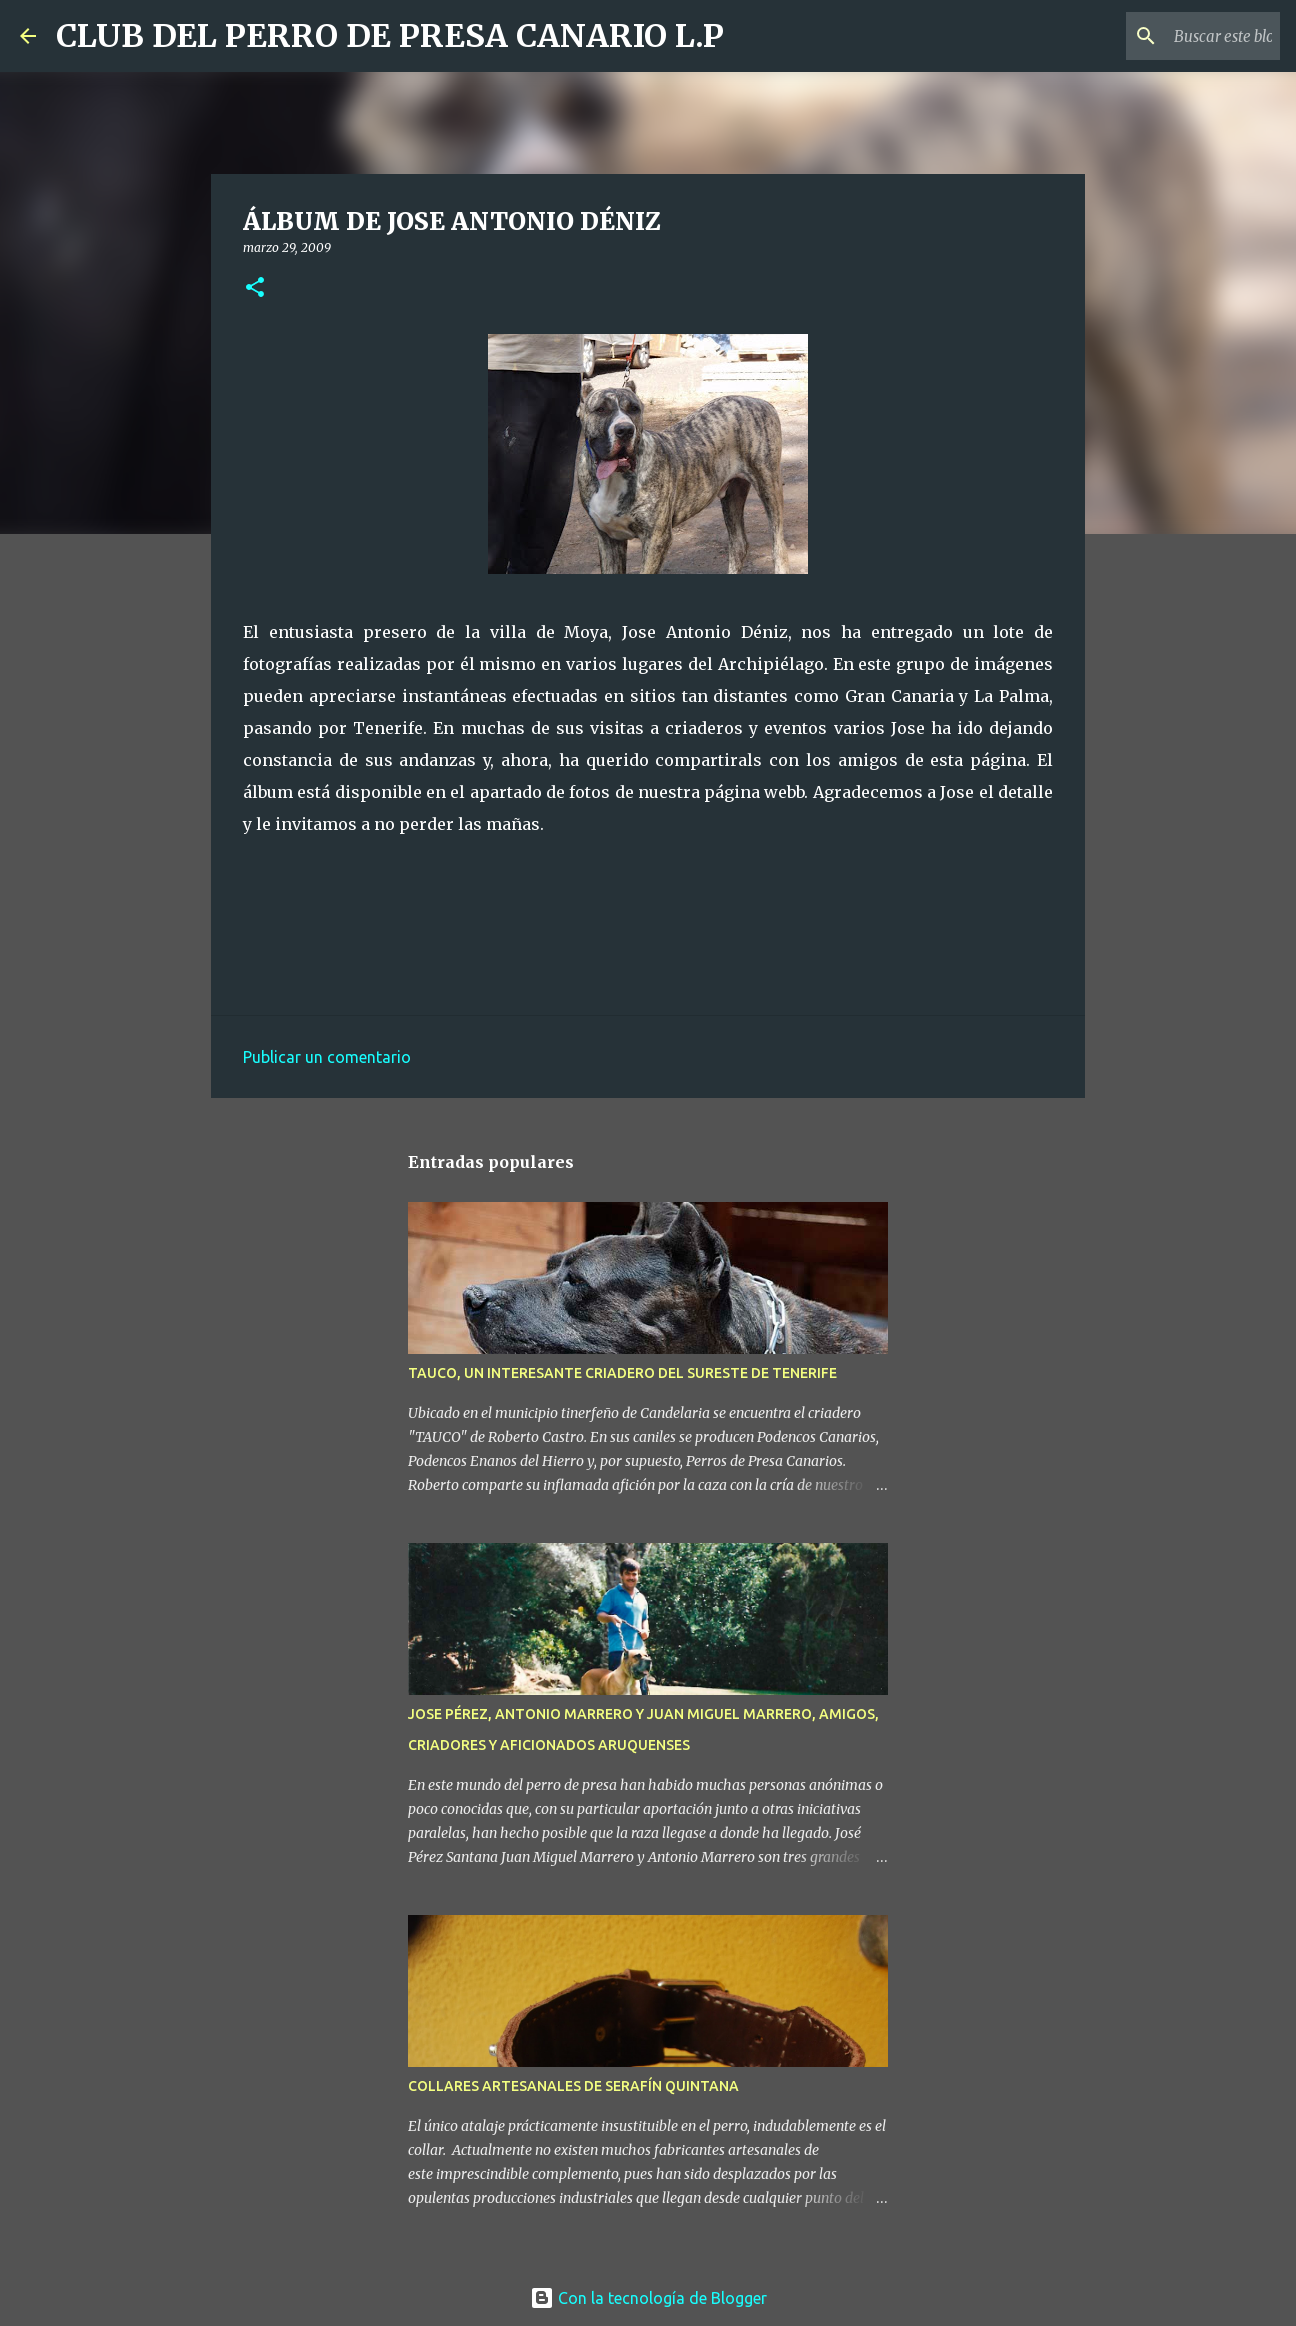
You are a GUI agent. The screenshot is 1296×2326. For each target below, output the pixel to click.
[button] (255, 288)
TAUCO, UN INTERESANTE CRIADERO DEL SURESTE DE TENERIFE (622, 1373)
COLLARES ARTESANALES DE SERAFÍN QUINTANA (573, 2086)
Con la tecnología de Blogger (648, 2298)
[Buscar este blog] (1175, 36)
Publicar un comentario (327, 1057)
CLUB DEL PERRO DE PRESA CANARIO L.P (390, 36)
